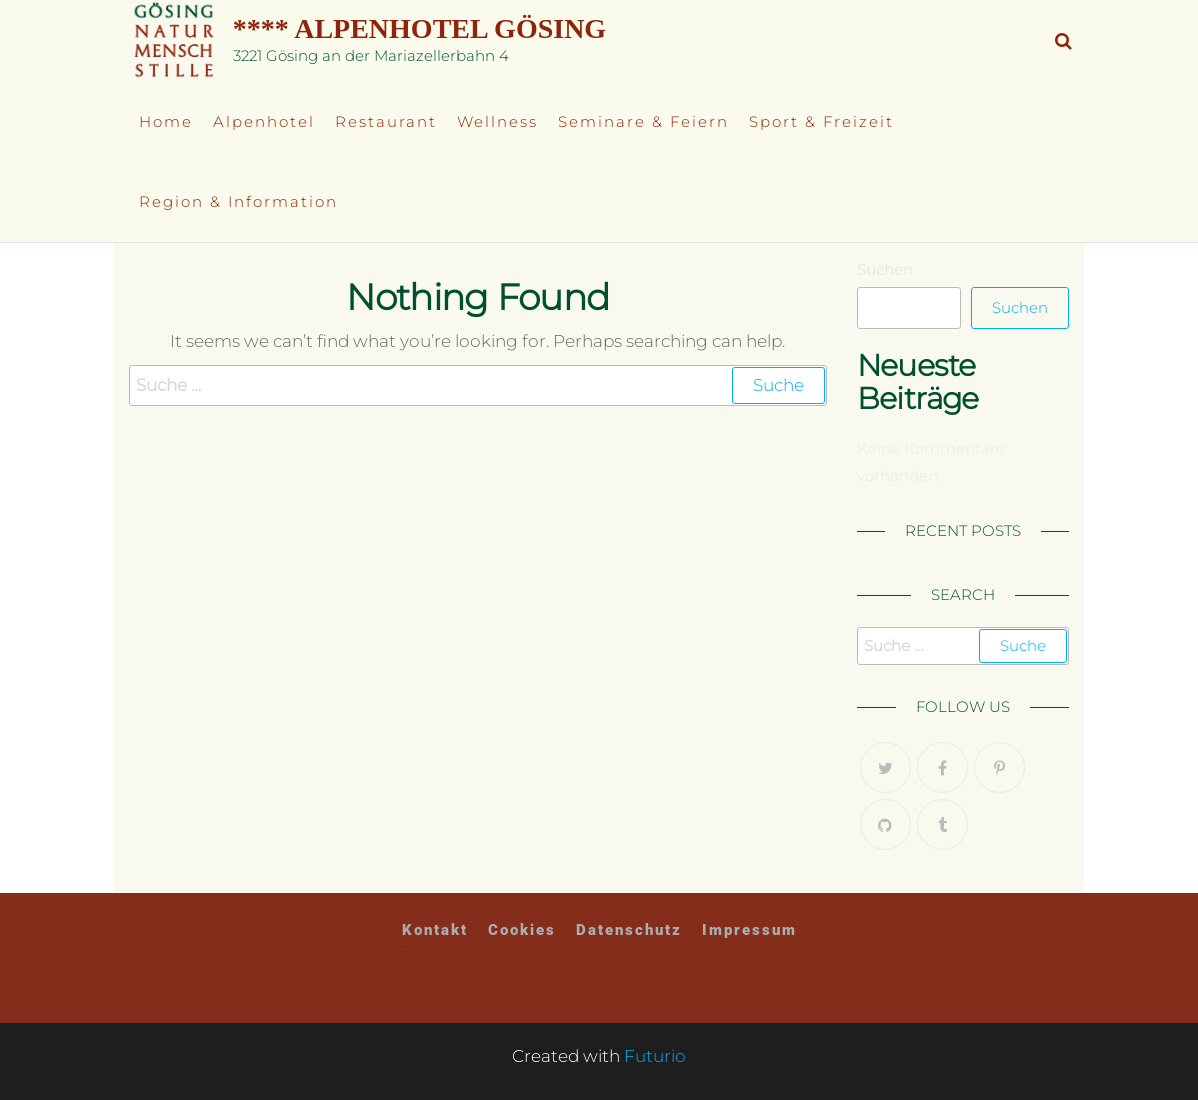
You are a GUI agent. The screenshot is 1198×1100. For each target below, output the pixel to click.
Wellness (497, 121)
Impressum (749, 930)
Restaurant (386, 121)
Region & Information (238, 201)
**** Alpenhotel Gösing (419, 28)
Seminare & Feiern (643, 121)
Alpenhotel (264, 121)
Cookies (522, 930)
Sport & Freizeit (821, 121)
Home (166, 121)
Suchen (885, 269)
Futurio (655, 1056)
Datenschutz (629, 930)
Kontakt (435, 930)
